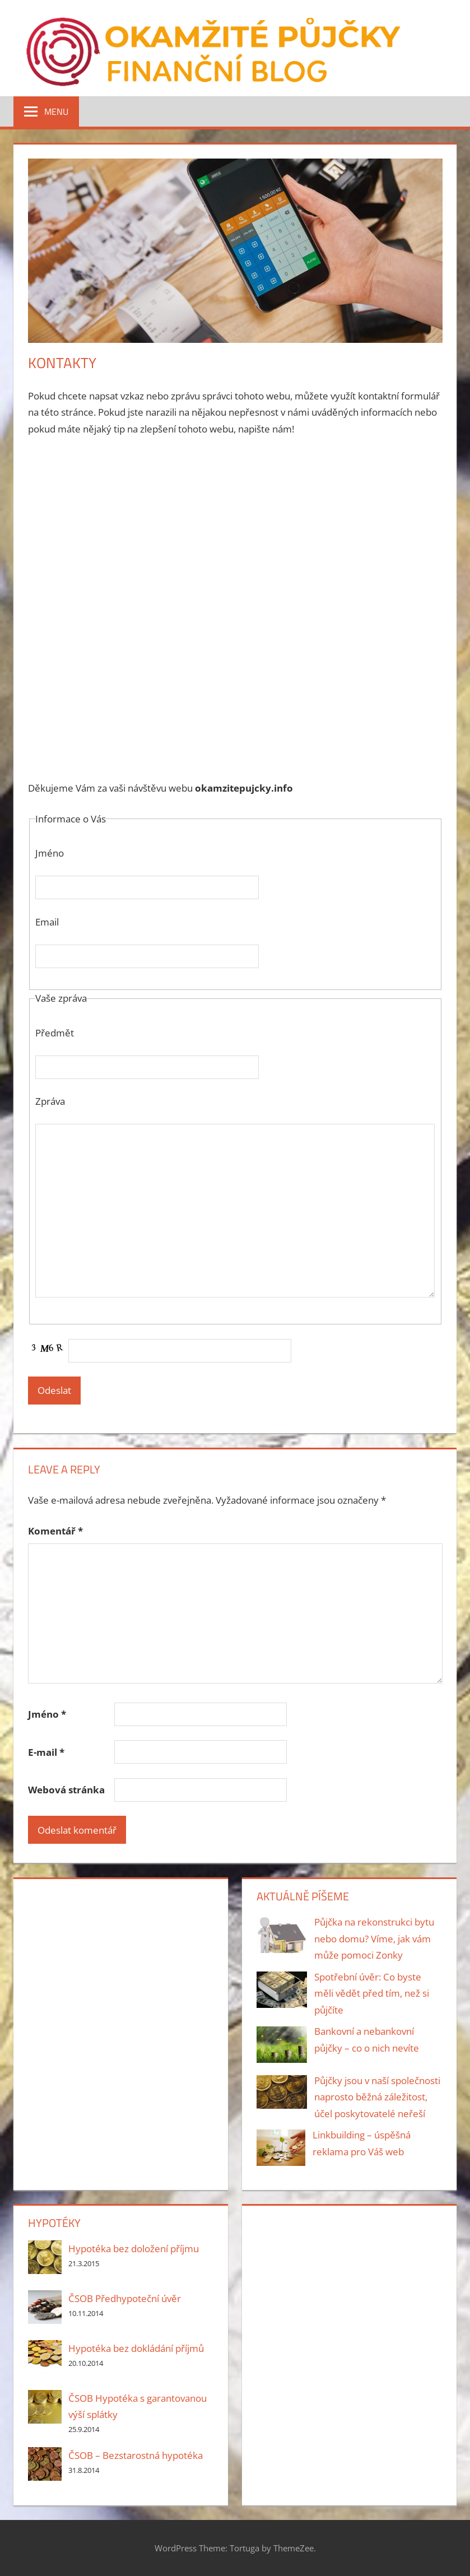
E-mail (46, 1752)
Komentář (55, 1530)
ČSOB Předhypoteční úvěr (124, 2298)
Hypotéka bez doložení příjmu (133, 2248)
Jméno (47, 1714)
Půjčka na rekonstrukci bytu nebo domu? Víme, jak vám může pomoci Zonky (374, 1938)
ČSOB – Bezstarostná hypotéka (135, 2455)
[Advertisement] (235, 530)
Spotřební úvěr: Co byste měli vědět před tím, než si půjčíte (371, 1993)
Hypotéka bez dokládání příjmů (136, 2348)
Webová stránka (66, 1789)
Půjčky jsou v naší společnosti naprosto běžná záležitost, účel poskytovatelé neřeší (377, 2097)
